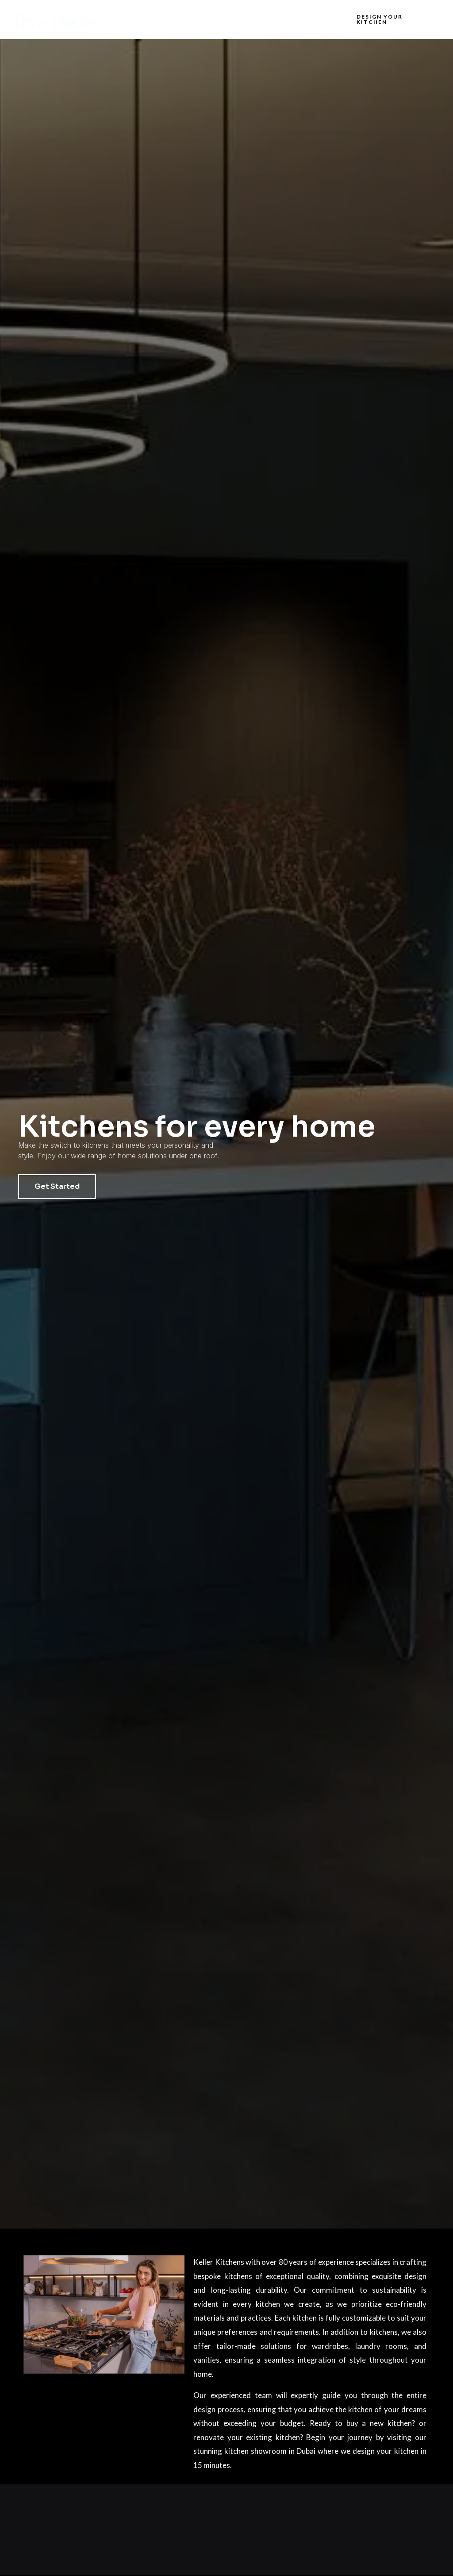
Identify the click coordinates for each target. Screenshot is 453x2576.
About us (172, 19)
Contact (313, 19)
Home (132, 19)
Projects (271, 19)
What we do (222, 19)
